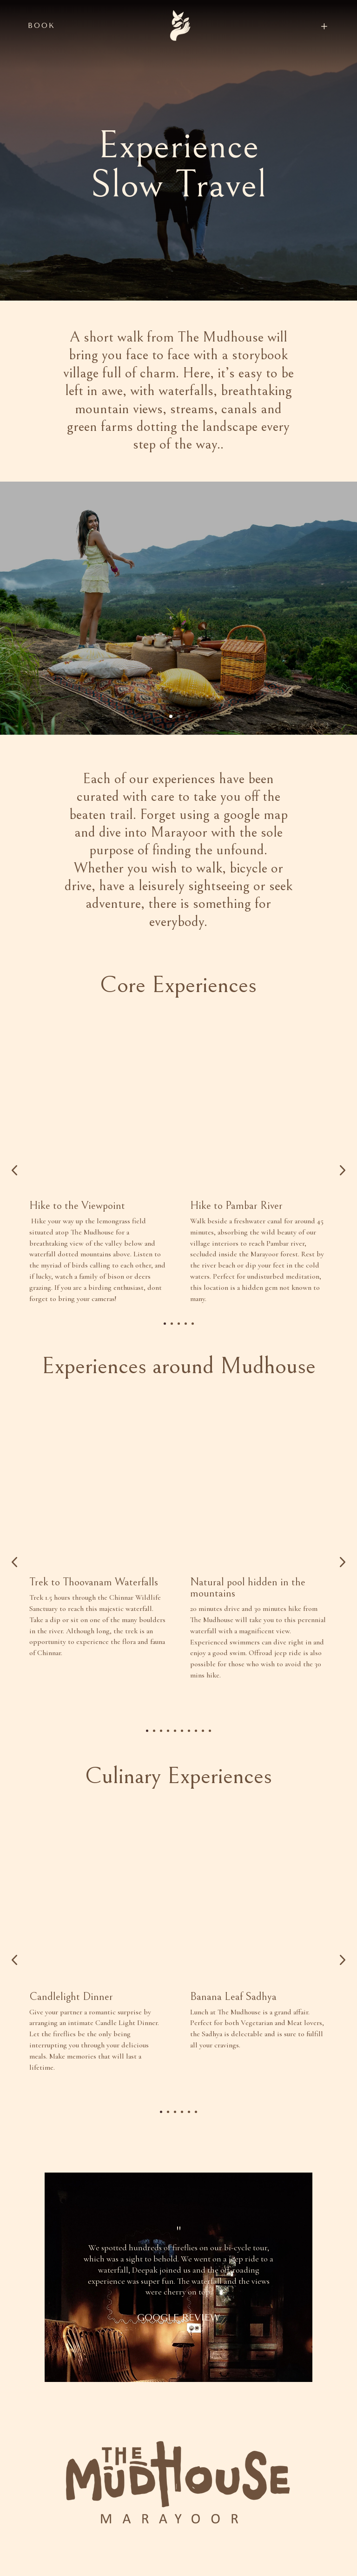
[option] (98, 1182)
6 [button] (182, 1784)
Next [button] (341, 1190)
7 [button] (189, 1784)
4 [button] (186, 1365)
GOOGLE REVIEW (178, 2393)
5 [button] (193, 1365)
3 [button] (179, 1365)
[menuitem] (305, 25)
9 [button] (203, 1784)
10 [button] (210, 1784)
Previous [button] (14, 1190)
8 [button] (196, 1784)
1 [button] (165, 1365)
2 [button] (172, 1365)
